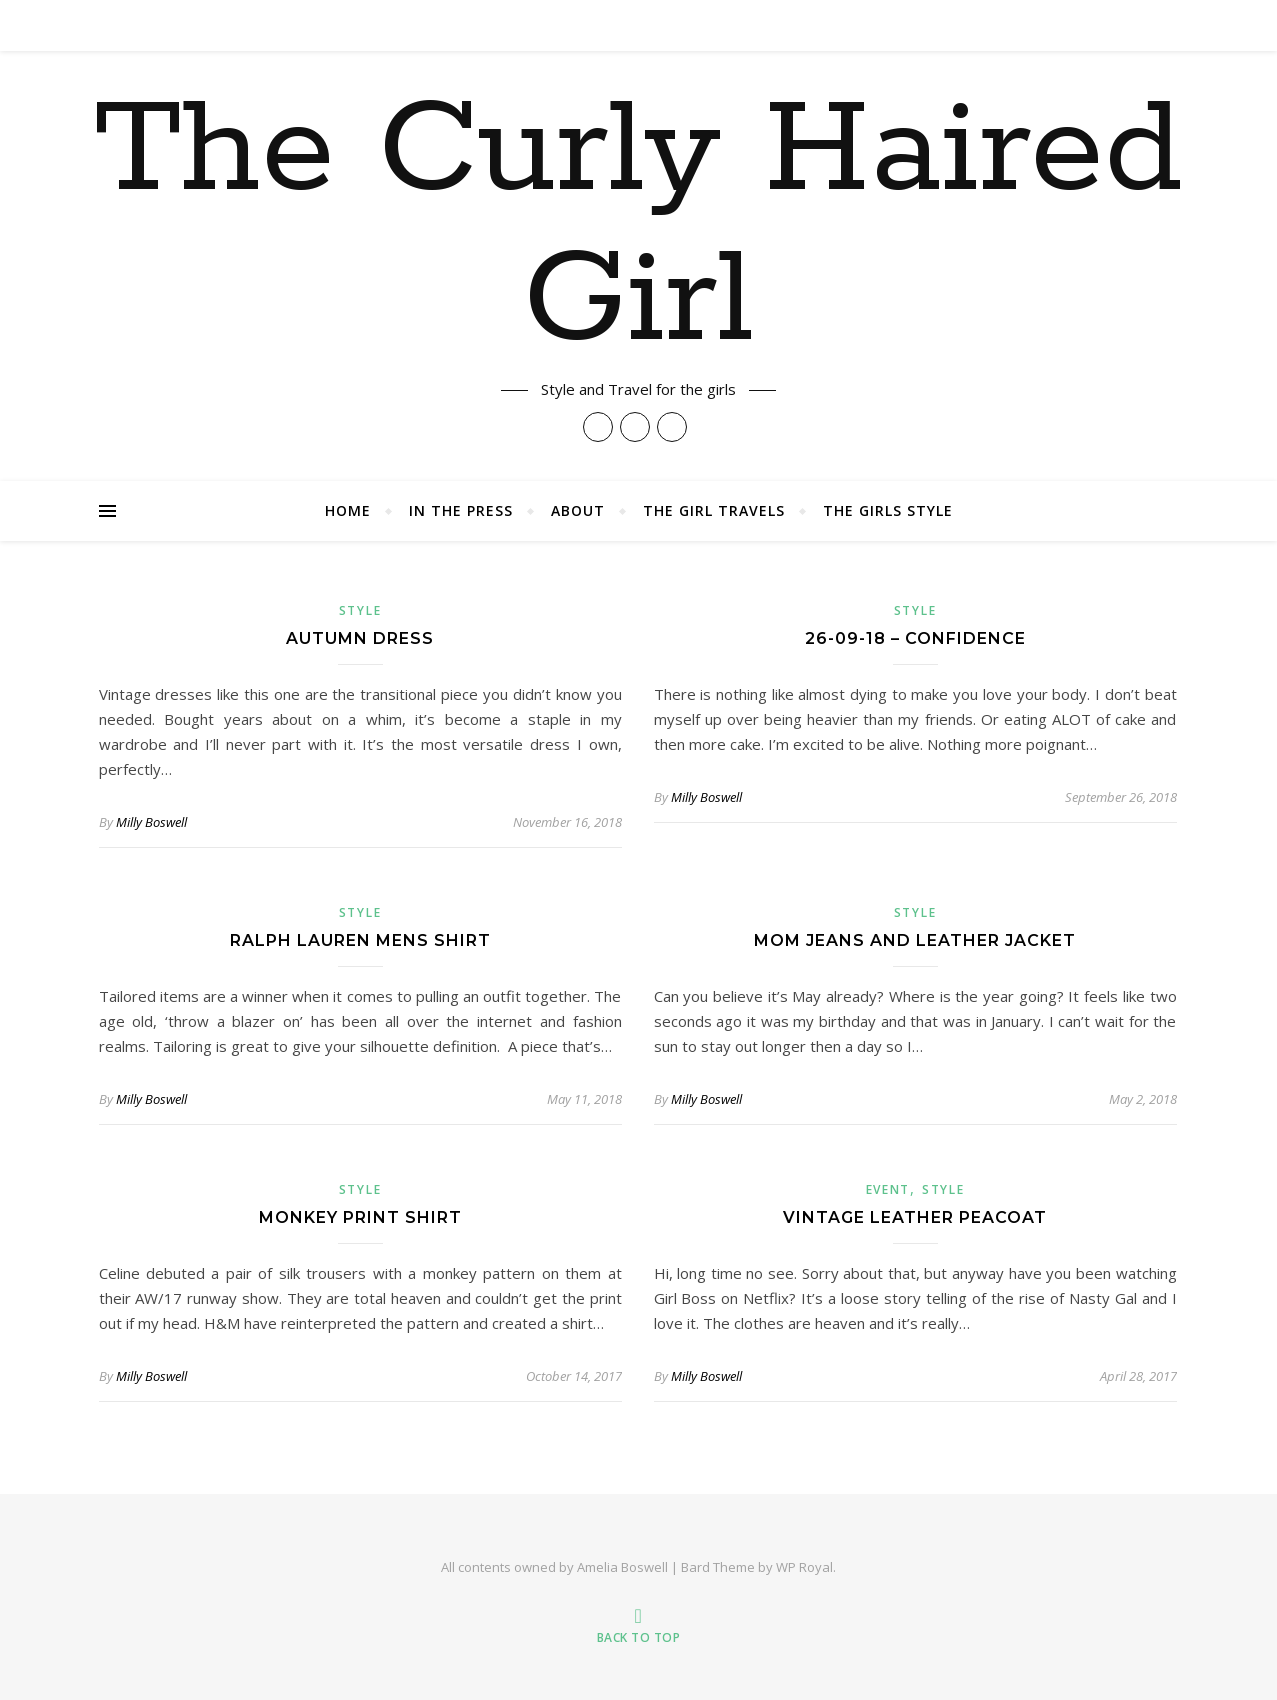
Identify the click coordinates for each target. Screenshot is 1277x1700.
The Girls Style (888, 510)
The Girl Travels (714, 510)
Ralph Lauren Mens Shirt (360, 940)
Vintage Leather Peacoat (915, 1217)
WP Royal (804, 1567)
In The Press (461, 510)
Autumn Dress (360, 638)
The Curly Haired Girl (638, 227)
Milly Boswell (151, 822)
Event (888, 1189)
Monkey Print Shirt (360, 1217)
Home (348, 510)
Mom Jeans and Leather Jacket (915, 940)
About (578, 510)
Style (360, 610)
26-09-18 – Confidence (915, 638)
